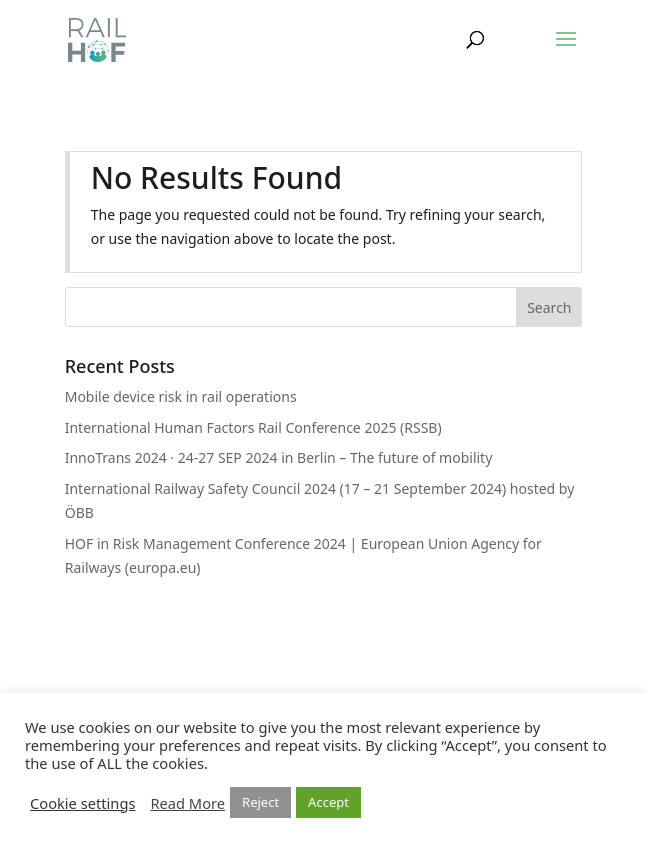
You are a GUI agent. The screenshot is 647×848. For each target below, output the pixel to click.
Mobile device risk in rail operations (181, 396)
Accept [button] (328, 802)
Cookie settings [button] (82, 803)
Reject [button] (260, 802)
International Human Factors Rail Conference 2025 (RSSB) (253, 427)
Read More (187, 803)
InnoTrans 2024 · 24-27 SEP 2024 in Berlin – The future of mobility (279, 457)
